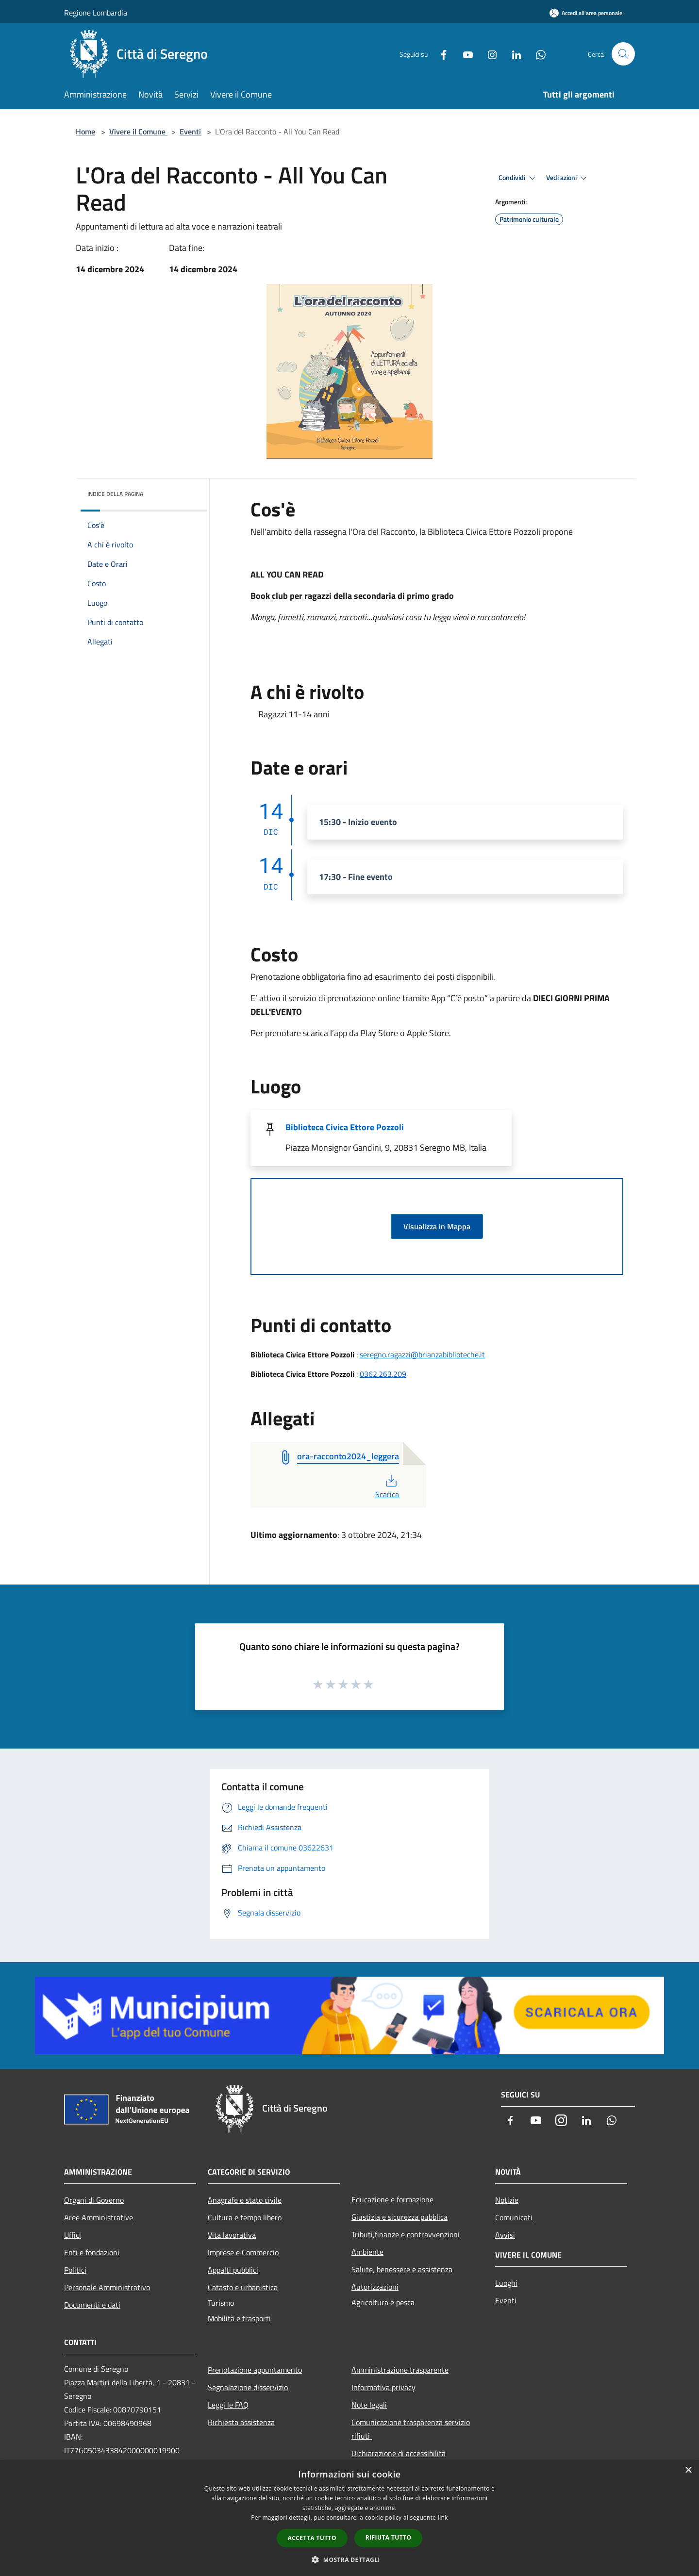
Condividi (518, 178)
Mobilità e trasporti (239, 2318)
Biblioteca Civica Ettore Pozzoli (344, 1127)
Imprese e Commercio (243, 2252)
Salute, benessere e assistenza (401, 2269)
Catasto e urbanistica (243, 2287)
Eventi (190, 131)
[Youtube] (464, 53)
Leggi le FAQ (228, 2405)
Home (85, 131)
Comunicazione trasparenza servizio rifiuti (410, 2429)
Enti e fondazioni (91, 2252)
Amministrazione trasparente (400, 2370)
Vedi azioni (568, 178)
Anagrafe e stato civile (245, 2200)
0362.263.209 (383, 1374)
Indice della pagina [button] (115, 493)
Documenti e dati (92, 2305)
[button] (349, 2559)
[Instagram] (488, 53)
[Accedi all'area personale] (586, 12)
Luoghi (506, 2283)
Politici (75, 2270)
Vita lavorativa (232, 2235)
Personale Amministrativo (107, 2287)
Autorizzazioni (375, 2287)
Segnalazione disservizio (248, 2387)
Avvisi (505, 2235)
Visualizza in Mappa (436, 1226)
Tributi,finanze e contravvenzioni (405, 2234)
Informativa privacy (383, 2387)
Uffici (72, 2235)
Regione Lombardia (95, 12)
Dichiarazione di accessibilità (398, 2453)
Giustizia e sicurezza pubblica (399, 2217)
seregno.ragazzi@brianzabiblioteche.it (422, 1354)
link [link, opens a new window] (443, 2517)
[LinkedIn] (512, 53)
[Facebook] (439, 53)
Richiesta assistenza (241, 2422)
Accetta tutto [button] (312, 2538)
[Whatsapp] (537, 53)
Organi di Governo (94, 2200)
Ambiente (367, 2252)
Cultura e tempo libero (245, 2217)
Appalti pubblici (233, 2270)
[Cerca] (623, 54)
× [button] (688, 2470)
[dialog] (349, 2518)
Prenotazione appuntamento (255, 2370)
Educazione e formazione (392, 2199)
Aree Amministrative (98, 2217)
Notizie (506, 2200)
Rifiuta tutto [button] (389, 2537)
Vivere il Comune (138, 131)
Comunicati (514, 2217)
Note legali (369, 2405)
